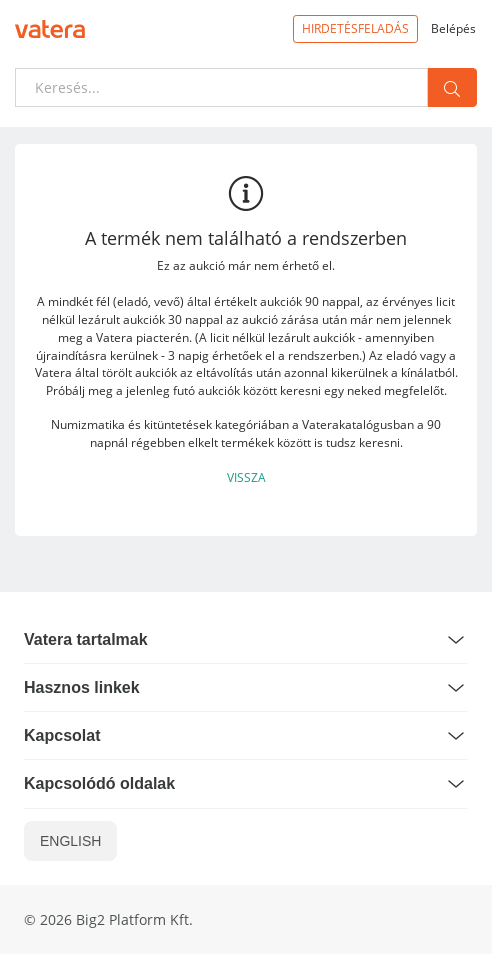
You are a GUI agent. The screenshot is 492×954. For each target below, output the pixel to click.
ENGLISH (70, 841)
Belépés (453, 28)
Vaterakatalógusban (358, 424)
